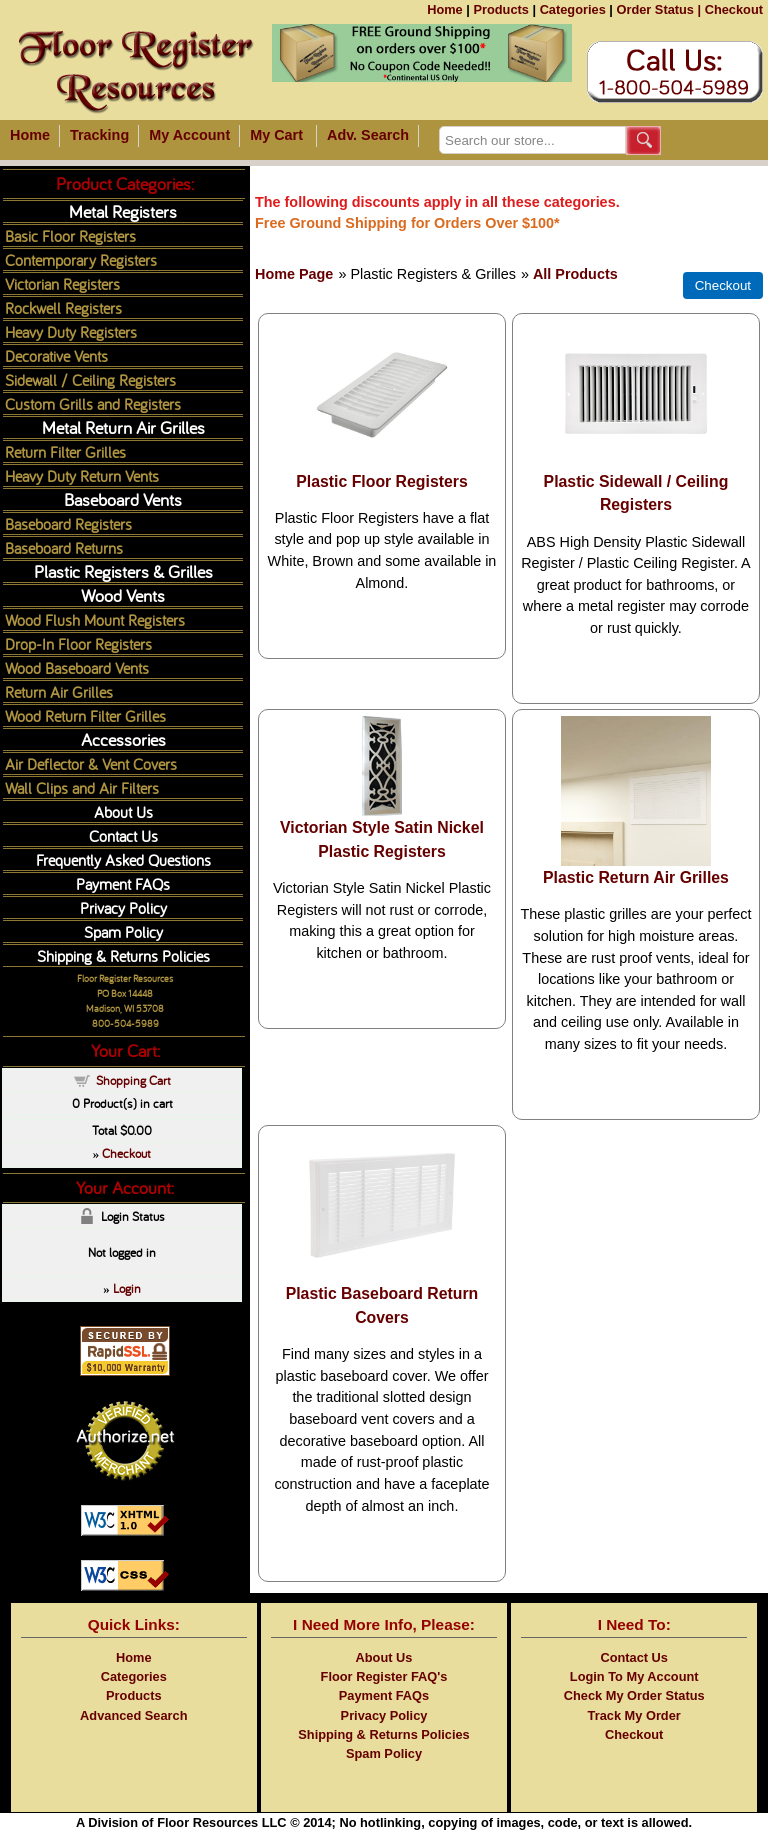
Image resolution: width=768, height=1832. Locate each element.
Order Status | (658, 9)
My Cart (276, 135)
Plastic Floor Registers (382, 481)
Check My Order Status (634, 1695)
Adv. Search (368, 135)
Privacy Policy (123, 907)
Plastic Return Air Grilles (636, 877)
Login (127, 1288)
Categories (573, 9)
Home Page (294, 274)
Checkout (734, 9)
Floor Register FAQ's (384, 1676)
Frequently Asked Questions (123, 859)
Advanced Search (133, 1715)
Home (445, 9)
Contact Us (123, 835)
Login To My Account (634, 1676)
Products (500, 9)
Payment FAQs (123, 883)
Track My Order (634, 1715)
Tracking (99, 135)
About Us (123, 811)
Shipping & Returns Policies (123, 955)
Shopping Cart (133, 1080)
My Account (189, 135)
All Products (575, 274)
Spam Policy (123, 931)
